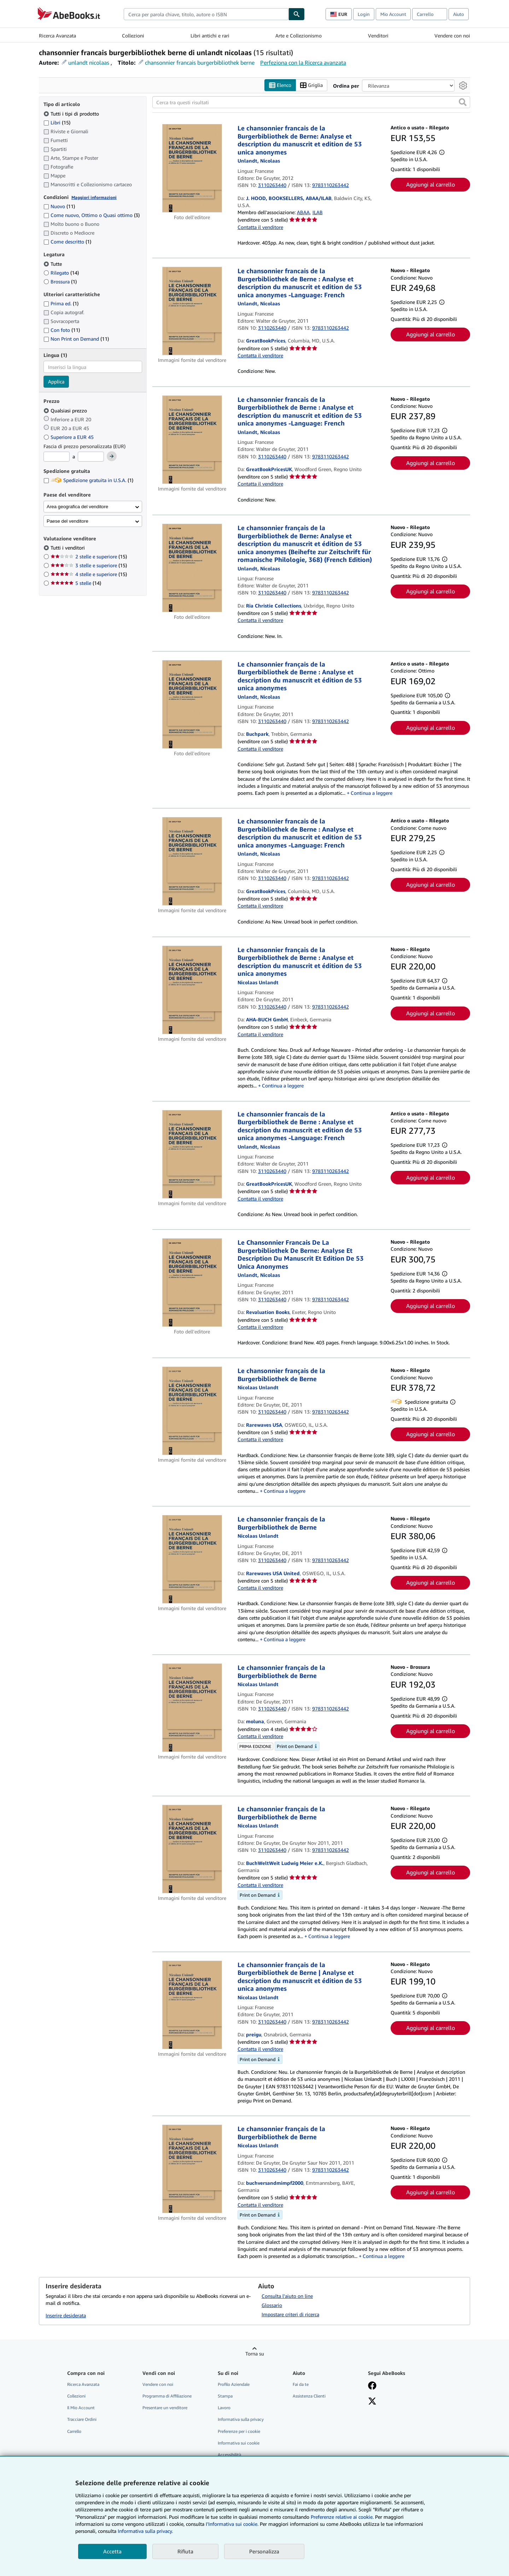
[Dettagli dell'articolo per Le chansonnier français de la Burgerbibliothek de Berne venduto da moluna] (192, 1708)
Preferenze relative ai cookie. (342, 2517)
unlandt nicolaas (88, 62)
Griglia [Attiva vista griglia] (311, 85)
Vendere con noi (452, 36)
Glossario (272, 2305)
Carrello (74, 2431)
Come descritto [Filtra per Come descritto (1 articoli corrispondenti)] (67, 242)
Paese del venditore (67, 521)
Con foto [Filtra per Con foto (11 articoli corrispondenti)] (61, 330)
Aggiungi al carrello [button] (430, 184)
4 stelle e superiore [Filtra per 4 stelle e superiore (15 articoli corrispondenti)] (89, 574)
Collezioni (133, 36)
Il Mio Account (81, 2408)
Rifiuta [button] (185, 2551)
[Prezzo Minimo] (56, 457)
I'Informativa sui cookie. (232, 2524)
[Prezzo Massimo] (91, 457)
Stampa (225, 2396)
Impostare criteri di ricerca (290, 2315)
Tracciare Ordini (81, 2419)
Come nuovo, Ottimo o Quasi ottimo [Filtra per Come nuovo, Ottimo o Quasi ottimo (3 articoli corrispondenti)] (91, 215)
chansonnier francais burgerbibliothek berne (200, 62)
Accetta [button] (112, 2551)
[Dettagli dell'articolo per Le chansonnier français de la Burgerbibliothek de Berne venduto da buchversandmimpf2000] (192, 2169)
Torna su (254, 2354)
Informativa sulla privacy (241, 2419)
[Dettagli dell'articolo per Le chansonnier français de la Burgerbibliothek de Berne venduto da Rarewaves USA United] (192, 1559)
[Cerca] (296, 14)
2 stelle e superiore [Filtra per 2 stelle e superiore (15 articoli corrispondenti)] (89, 557)
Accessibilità (229, 2454)
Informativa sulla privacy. (145, 2531)
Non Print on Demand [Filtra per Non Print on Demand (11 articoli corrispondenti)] (76, 339)
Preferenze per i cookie (239, 2431)
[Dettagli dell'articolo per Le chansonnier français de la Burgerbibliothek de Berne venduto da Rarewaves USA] (192, 1411)
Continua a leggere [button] (371, 793)
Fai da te (301, 2384)
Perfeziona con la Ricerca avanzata (303, 62)
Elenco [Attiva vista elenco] (280, 85)
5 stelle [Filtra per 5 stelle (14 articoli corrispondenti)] (76, 583)
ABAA (303, 213)
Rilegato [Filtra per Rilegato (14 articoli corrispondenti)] (61, 273)
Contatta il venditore (260, 227)
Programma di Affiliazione (167, 2396)
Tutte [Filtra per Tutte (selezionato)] (53, 264)
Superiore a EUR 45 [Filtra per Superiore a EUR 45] (69, 437)
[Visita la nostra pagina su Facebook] (372, 2386)
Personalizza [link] (264, 2551)
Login (364, 14)
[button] (463, 102)
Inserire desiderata (66, 2315)
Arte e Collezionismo (298, 36)
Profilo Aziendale (234, 2384)
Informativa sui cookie (238, 2443)
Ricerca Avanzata (57, 36)
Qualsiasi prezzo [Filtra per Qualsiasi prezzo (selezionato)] (65, 410)
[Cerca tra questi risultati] (311, 102)
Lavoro (224, 2408)
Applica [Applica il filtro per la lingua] (56, 382)
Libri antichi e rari (210, 36)
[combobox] (206, 14)
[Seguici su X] (372, 2402)
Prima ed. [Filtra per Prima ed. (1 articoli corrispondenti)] (60, 304)
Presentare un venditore (164, 2408)
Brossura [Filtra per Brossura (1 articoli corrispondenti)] (60, 281)
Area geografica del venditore (77, 506)
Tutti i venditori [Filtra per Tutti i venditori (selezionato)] (68, 548)
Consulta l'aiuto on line (287, 2296)
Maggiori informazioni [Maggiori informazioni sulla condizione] (94, 197)
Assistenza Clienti (309, 2396)
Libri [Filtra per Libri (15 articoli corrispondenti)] (56, 122)
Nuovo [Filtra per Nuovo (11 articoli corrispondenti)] (59, 207)
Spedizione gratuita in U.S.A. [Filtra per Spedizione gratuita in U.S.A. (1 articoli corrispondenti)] (88, 480)
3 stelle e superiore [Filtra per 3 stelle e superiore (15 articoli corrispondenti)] (89, 566)
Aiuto (458, 14)
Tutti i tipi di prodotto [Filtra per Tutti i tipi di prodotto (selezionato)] (71, 114)
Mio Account (393, 14)
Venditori (378, 36)
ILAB (317, 213)
